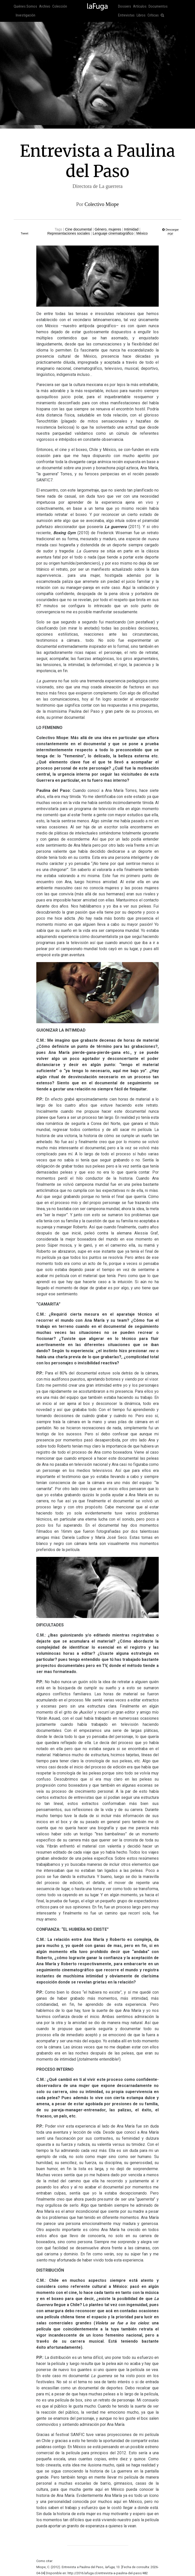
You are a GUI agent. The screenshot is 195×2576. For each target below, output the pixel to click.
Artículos (140, 6)
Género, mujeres (108, 229)
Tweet (24, 233)
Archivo (44, 6)
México (142, 233)
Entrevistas (126, 15)
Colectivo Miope (102, 204)
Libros (141, 15)
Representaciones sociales (68, 233)
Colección (59, 6)
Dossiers (124, 6)
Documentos (158, 6)
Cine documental (78, 229)
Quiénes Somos (25, 6)
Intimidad (131, 229)
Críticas (153, 15)
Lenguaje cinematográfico (113, 233)
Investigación (25, 15)
